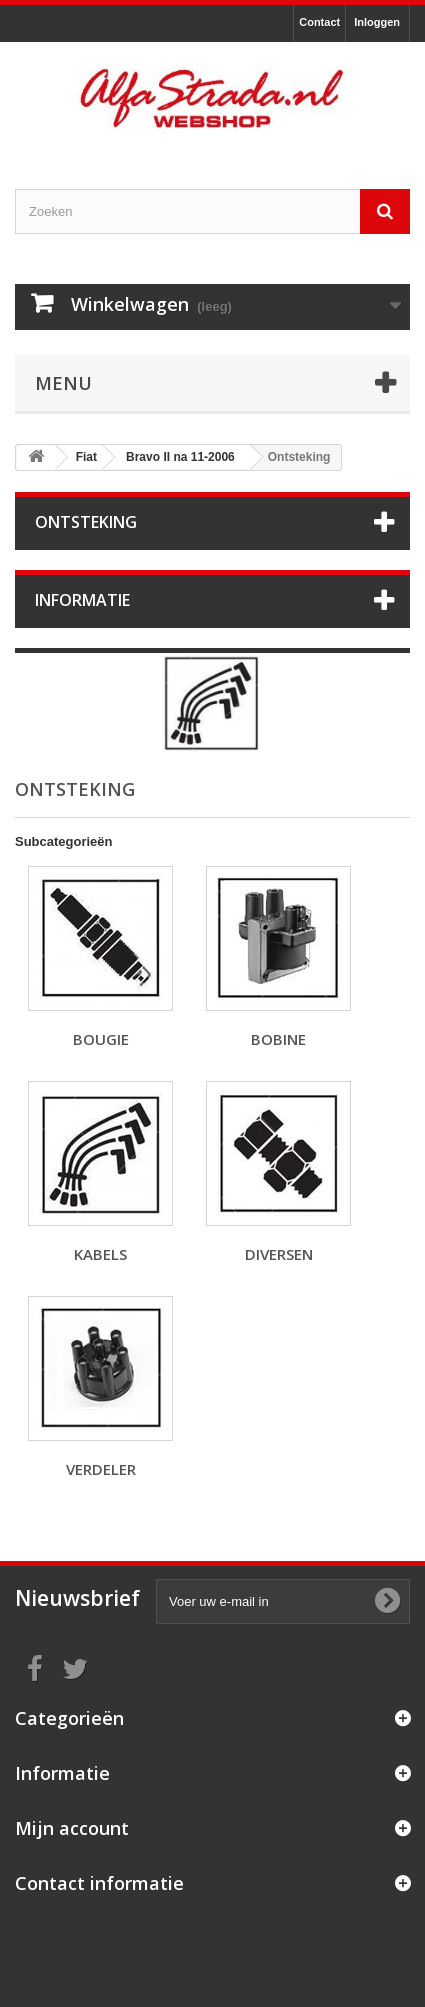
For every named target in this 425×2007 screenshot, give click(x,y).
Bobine (278, 1039)
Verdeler (101, 1469)
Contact (319, 22)
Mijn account (72, 1828)
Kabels (100, 1254)
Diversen (279, 1254)
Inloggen (377, 22)
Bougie (101, 1039)
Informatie (82, 600)
